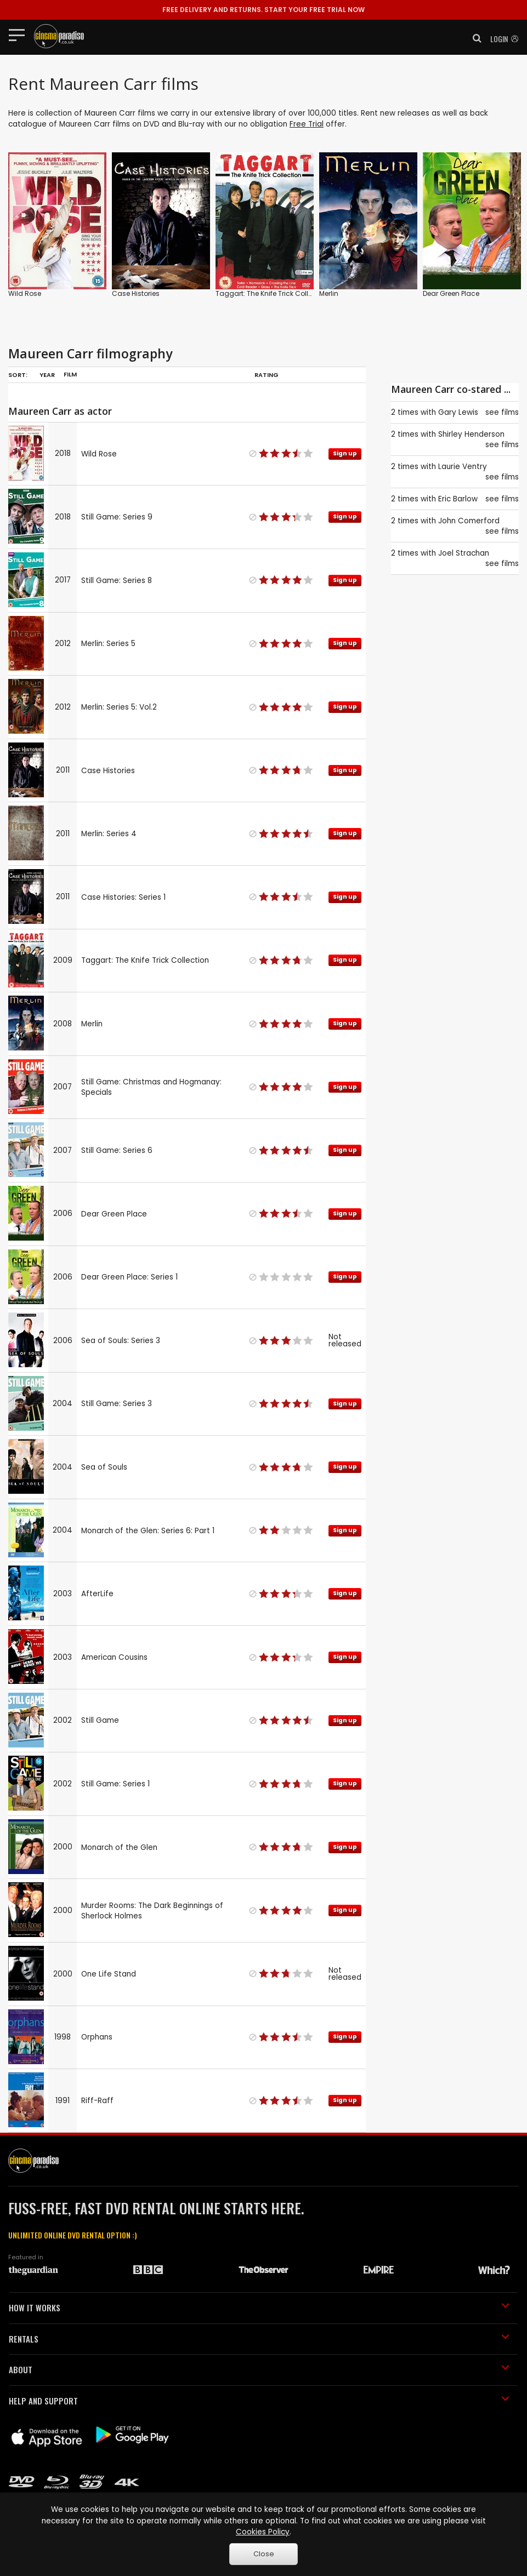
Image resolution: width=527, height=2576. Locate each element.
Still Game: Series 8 (116, 580)
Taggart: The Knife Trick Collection (272, 293)
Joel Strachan (463, 553)
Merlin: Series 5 (108, 643)
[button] (473, 38)
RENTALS (259, 2339)
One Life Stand (108, 1974)
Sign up (345, 453)
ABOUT (259, 2369)
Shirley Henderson (471, 434)
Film (70, 374)
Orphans (96, 2037)
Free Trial (307, 124)
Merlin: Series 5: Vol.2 (119, 707)
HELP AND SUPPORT (259, 2401)
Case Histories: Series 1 (123, 897)
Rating (266, 374)
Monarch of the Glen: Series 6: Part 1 (147, 1531)
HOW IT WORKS (259, 2307)
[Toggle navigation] (20, 34)
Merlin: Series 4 (109, 834)
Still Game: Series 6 (116, 1150)
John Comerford (469, 521)
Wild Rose (24, 293)
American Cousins (114, 1657)
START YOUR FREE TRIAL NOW (263, 9)
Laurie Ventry (462, 466)
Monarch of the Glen (119, 1847)
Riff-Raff (97, 2100)
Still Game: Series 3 (116, 1403)
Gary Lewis (458, 412)
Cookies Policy (263, 2532)
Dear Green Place (451, 293)
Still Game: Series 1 (115, 1784)
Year (47, 374)
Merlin (328, 293)
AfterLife (97, 1594)
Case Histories (136, 293)
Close (263, 2553)
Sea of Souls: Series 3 (120, 1340)
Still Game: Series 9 (116, 517)
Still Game (100, 1720)
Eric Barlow (458, 499)
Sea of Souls (104, 1467)
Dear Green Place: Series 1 (129, 1277)
